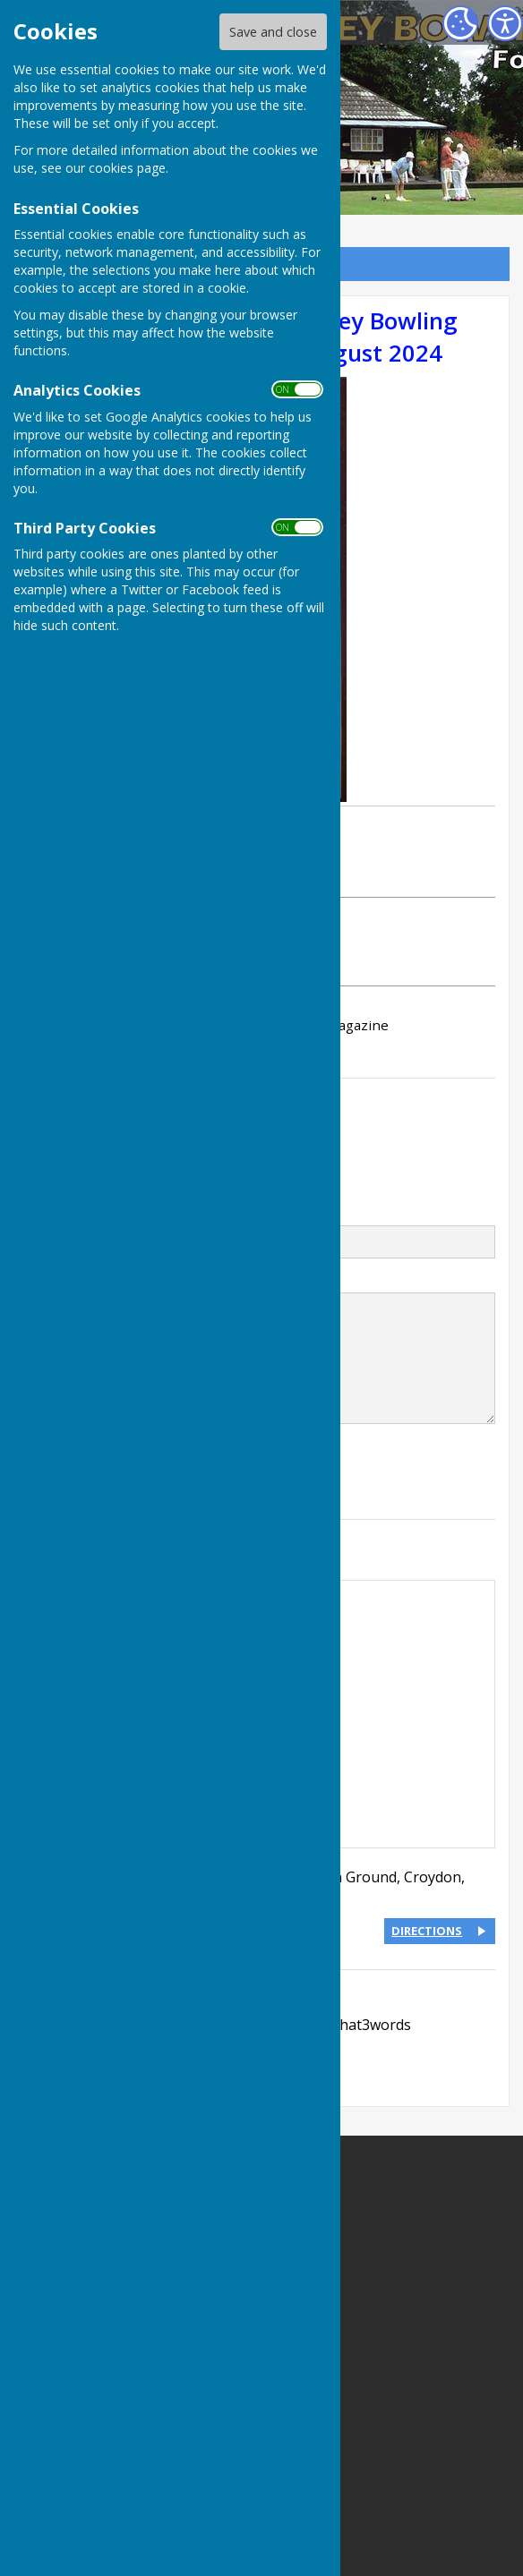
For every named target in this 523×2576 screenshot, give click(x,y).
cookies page (127, 167)
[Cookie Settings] (460, 23)
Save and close (273, 31)
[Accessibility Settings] (505, 23)
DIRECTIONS (426, 1931)
